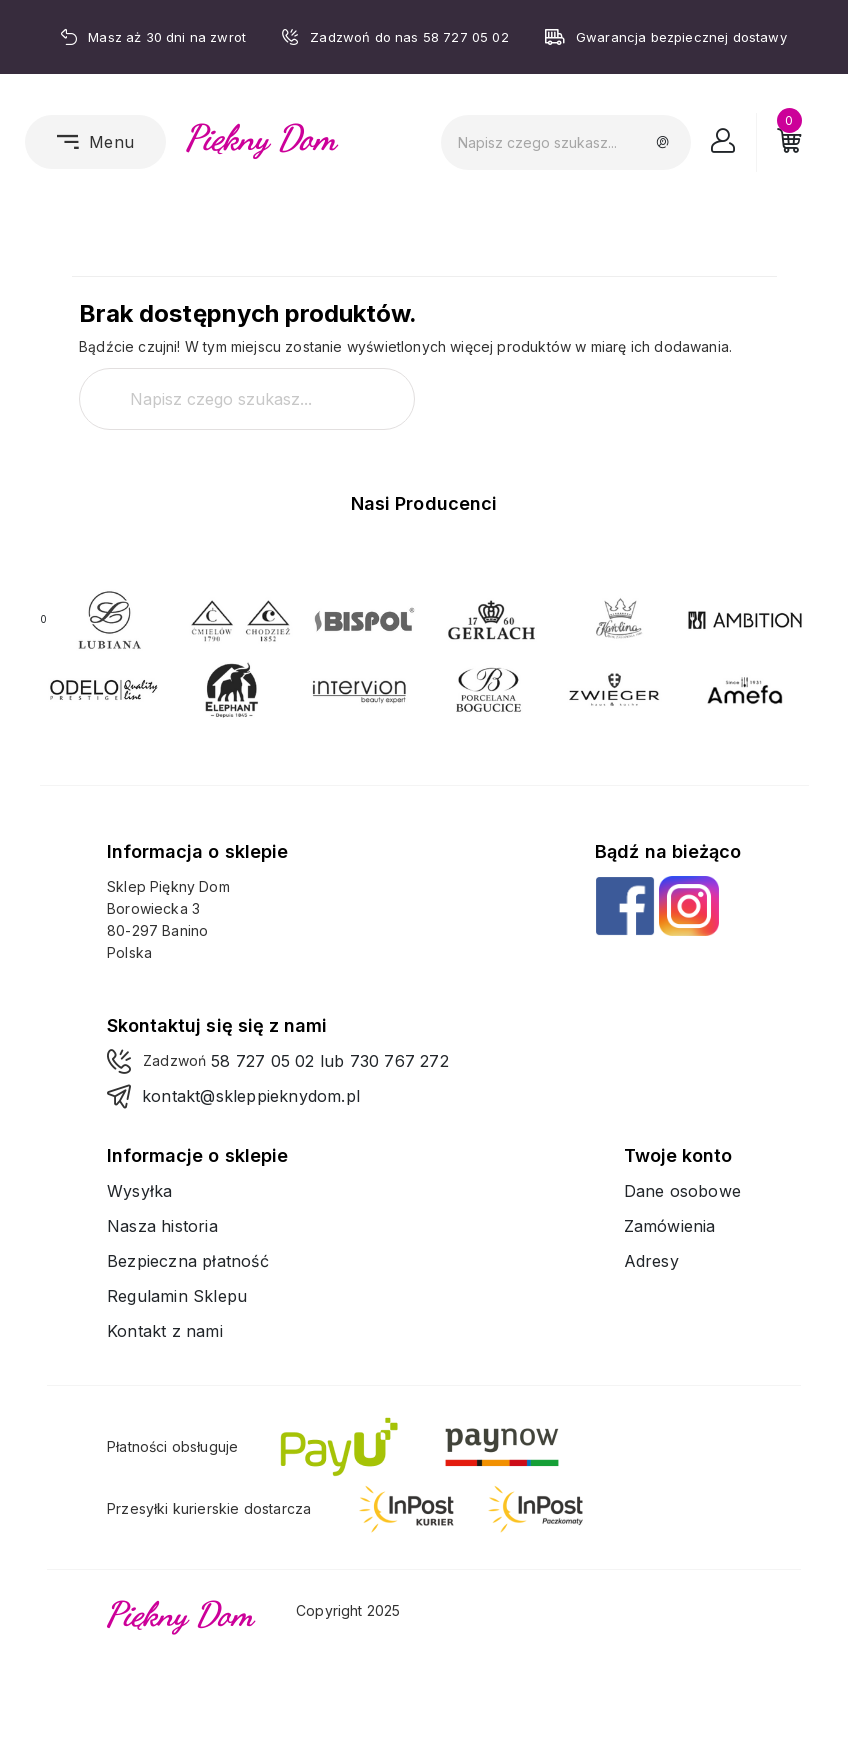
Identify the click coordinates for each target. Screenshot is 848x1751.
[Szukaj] (566, 142)
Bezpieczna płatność (188, 1261)
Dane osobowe (682, 1191)
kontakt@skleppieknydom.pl (251, 1096)
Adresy (651, 1261)
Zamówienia (670, 1226)
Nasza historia (162, 1226)
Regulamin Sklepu (177, 1296)
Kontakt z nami (165, 1331)
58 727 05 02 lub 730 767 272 (330, 1061)
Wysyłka (139, 1191)
